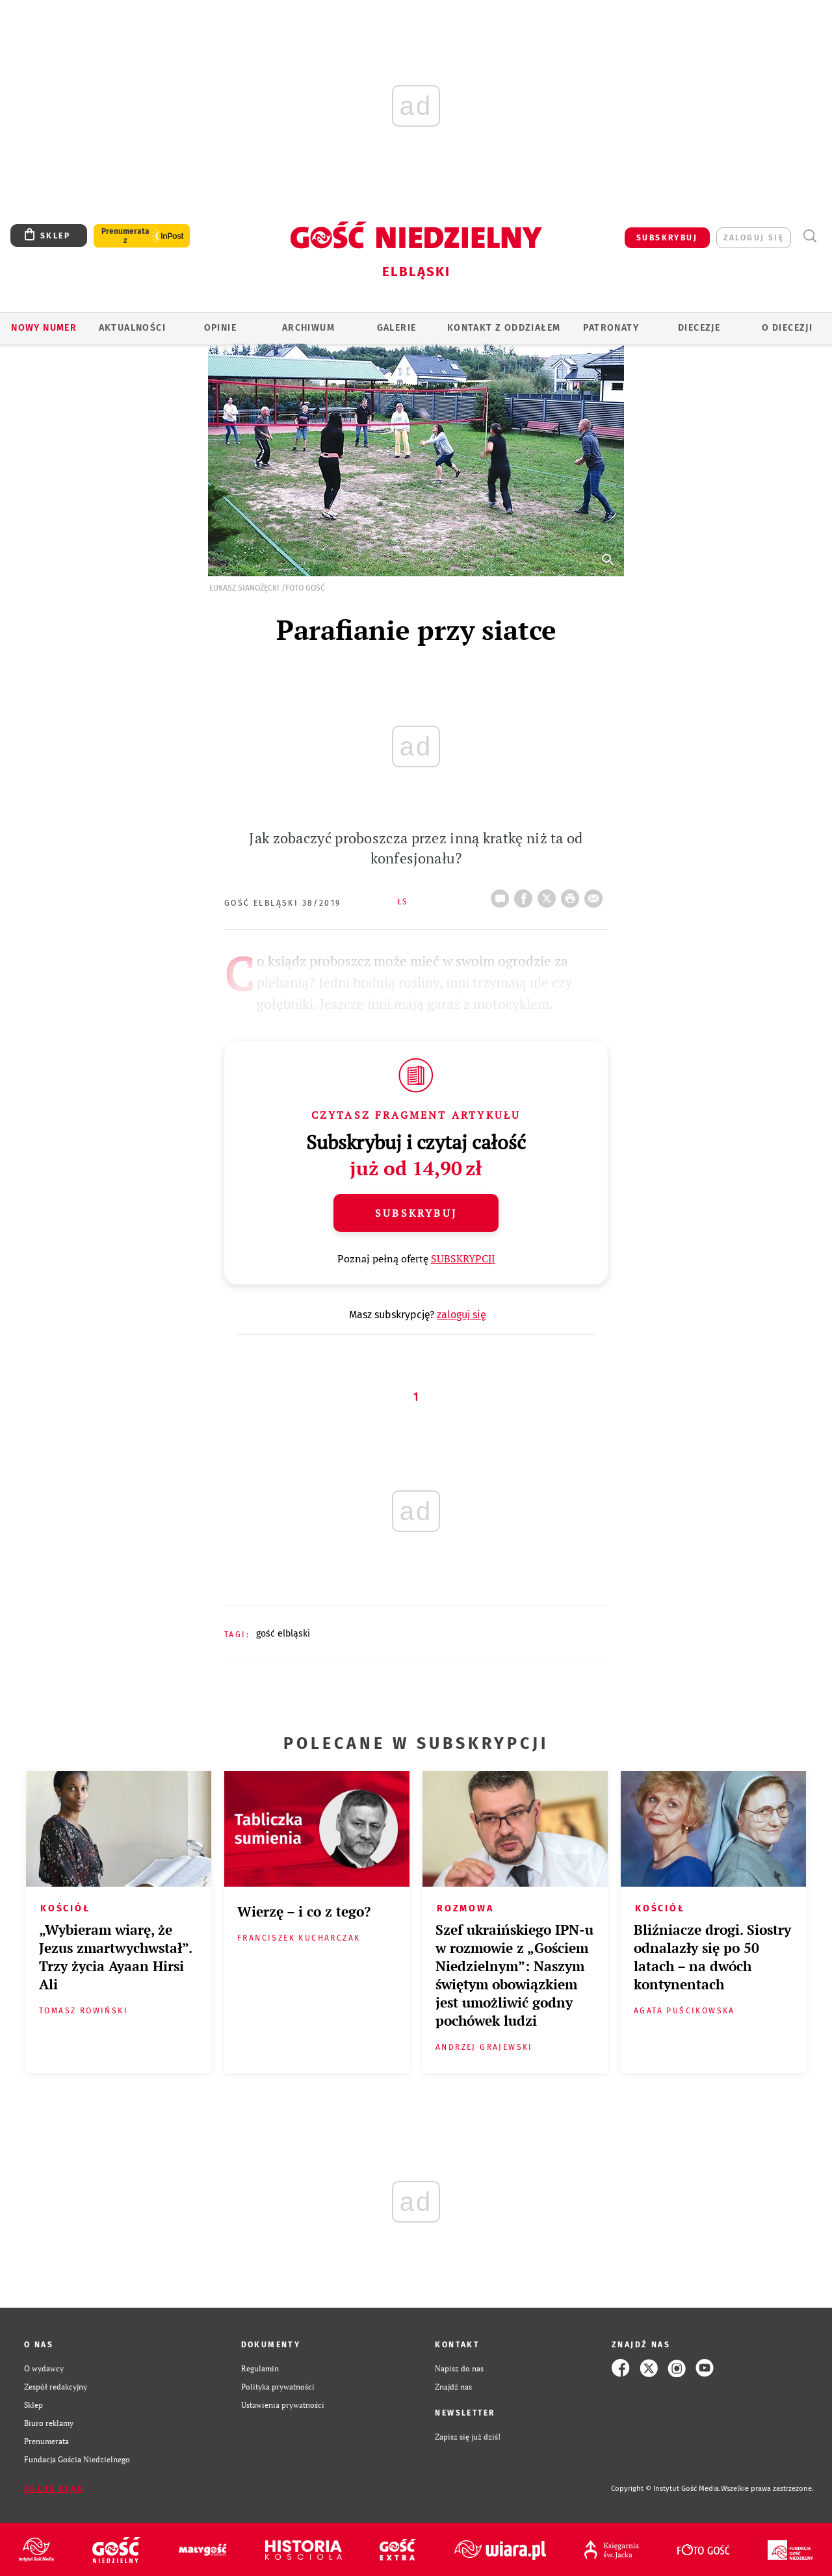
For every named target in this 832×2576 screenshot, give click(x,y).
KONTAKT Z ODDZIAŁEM (504, 327)
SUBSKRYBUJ (666, 237)
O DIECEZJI (787, 327)
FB (526, 895)
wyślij (596, 895)
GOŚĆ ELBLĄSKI (283, 1633)
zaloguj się (753, 237)
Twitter (549, 895)
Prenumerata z (125, 236)
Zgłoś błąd (54, 2488)
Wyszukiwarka (810, 236)
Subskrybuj (416, 1213)
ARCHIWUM (308, 327)
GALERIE (397, 327)
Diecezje (699, 327)
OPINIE (220, 327)
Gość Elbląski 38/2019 (282, 903)
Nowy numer (44, 327)
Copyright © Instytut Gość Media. (666, 2488)
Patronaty (611, 327)
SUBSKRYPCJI (463, 1258)
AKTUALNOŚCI (132, 327)
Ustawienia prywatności (282, 2404)
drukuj (572, 895)
